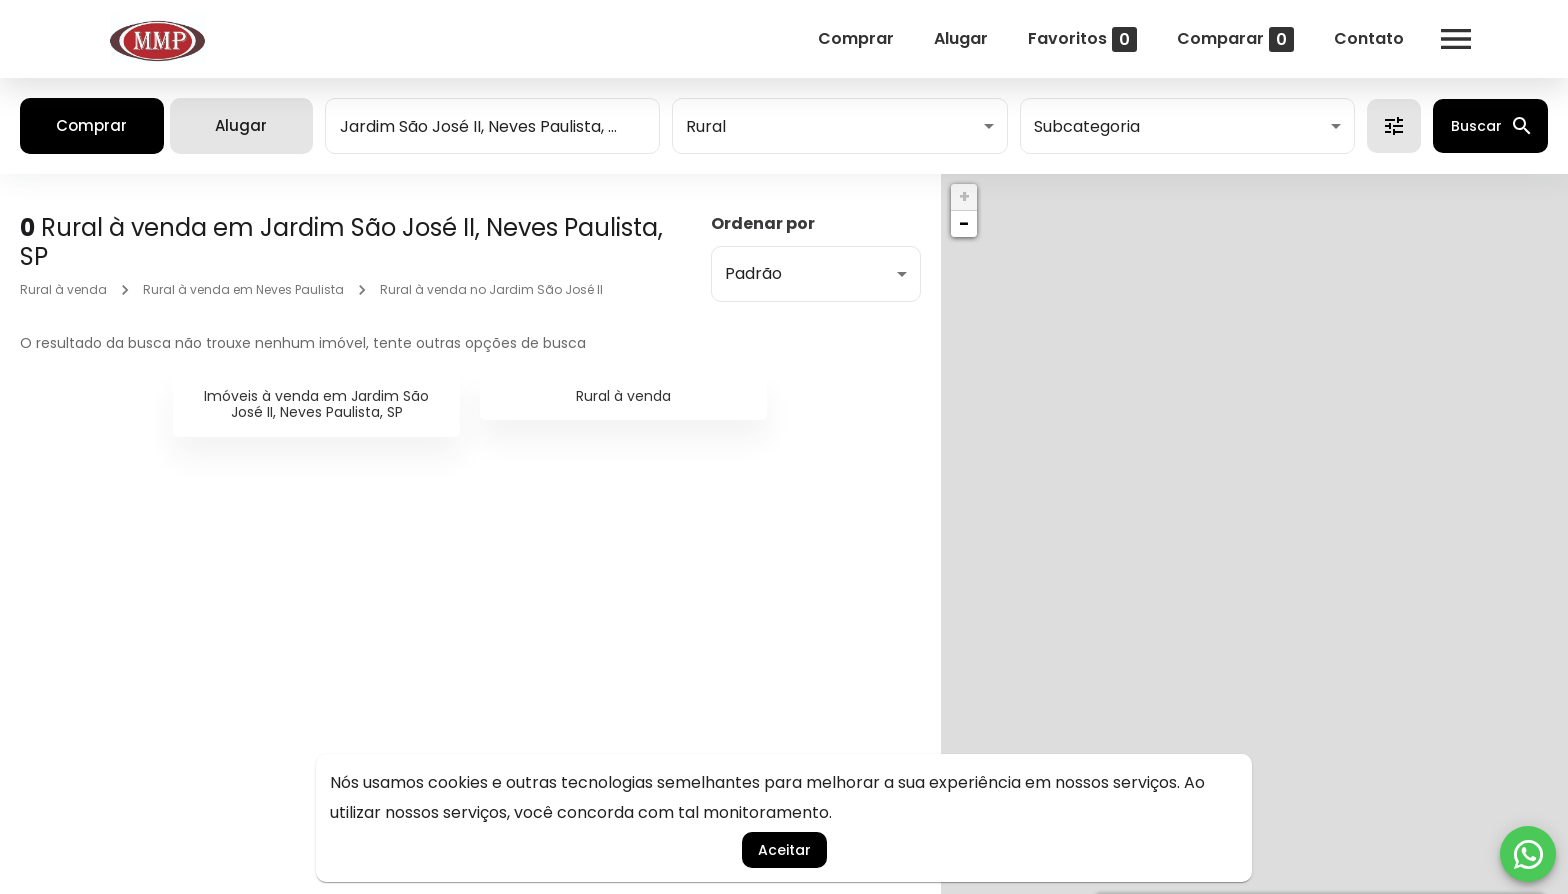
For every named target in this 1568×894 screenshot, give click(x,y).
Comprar (856, 38)
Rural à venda (63, 289)
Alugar (961, 38)
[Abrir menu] (1456, 39)
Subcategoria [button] (1087, 126)
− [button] (964, 223)
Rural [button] (706, 126)
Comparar (1235, 39)
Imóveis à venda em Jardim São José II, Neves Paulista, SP (316, 404)
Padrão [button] (753, 273)
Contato (1369, 38)
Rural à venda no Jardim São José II (491, 289)
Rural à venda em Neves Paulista (243, 289)
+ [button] (964, 196)
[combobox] (492, 126)
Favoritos (1082, 39)
